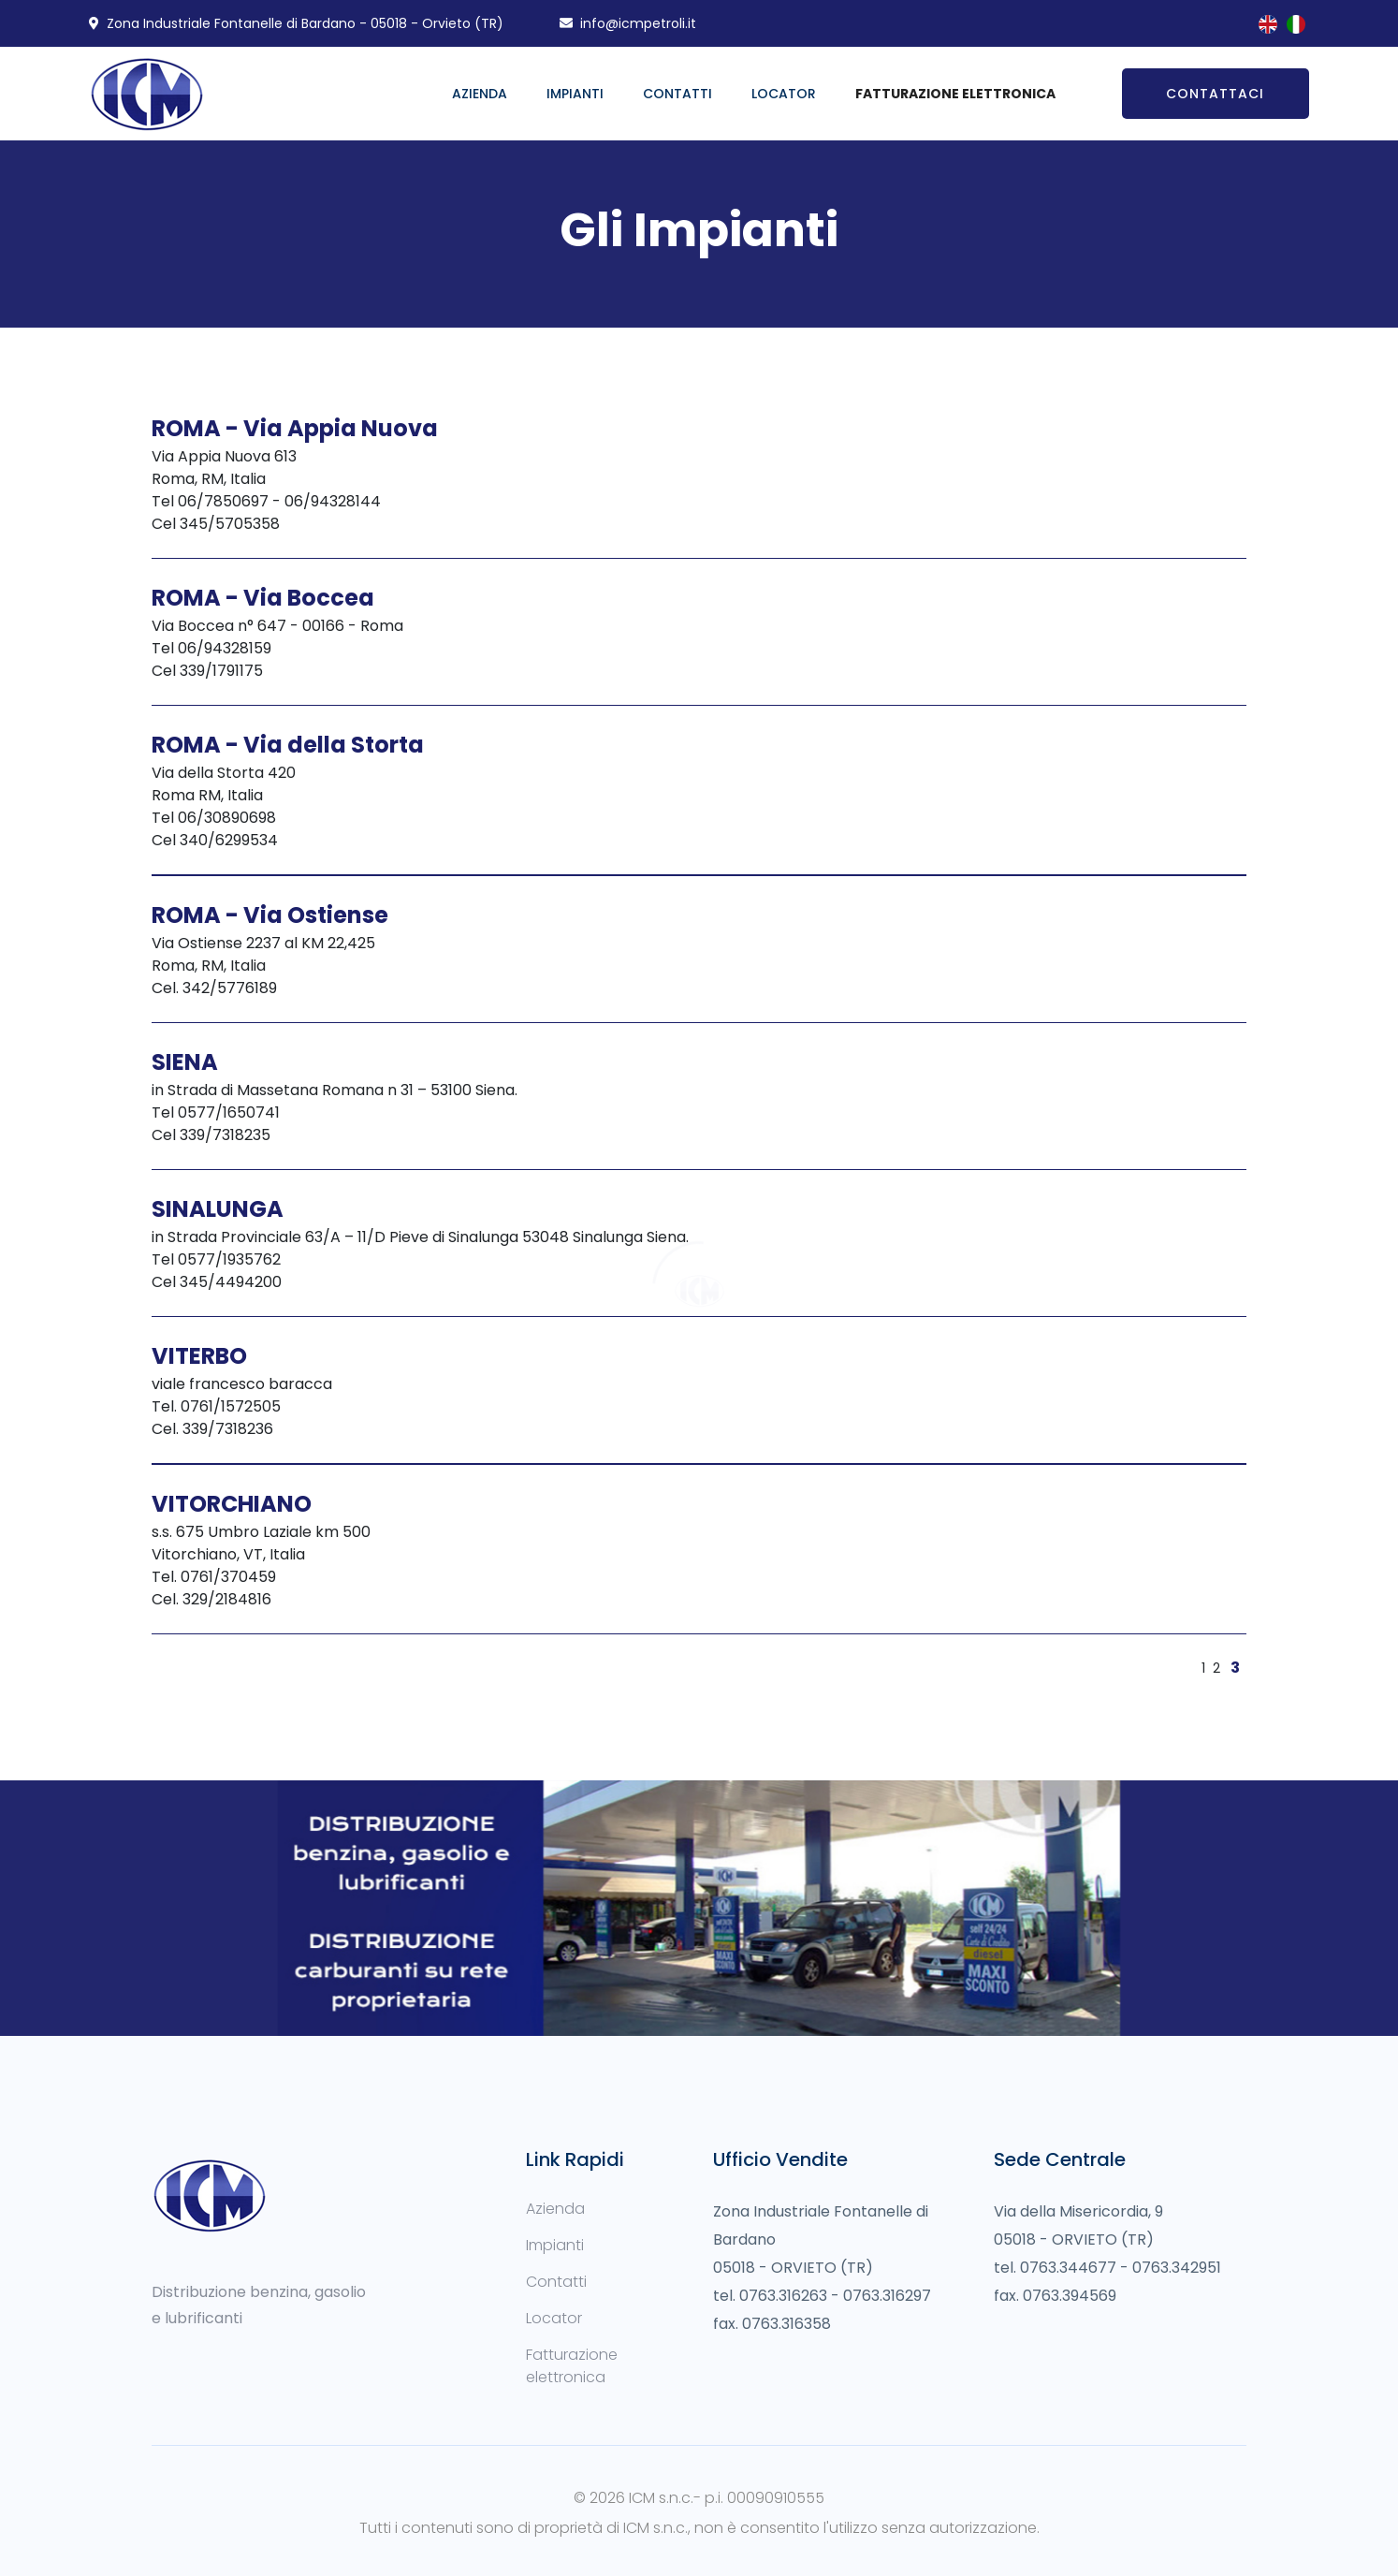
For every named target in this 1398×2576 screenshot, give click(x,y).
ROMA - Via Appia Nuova (295, 428)
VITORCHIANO (232, 1503)
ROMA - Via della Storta (288, 744)
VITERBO (199, 1355)
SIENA (185, 1061)
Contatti (677, 93)
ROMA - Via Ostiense (270, 915)
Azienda (479, 93)
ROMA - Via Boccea (263, 597)
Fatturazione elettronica (572, 2366)
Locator (783, 93)
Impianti (575, 93)
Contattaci (1215, 93)
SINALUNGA (218, 1208)
